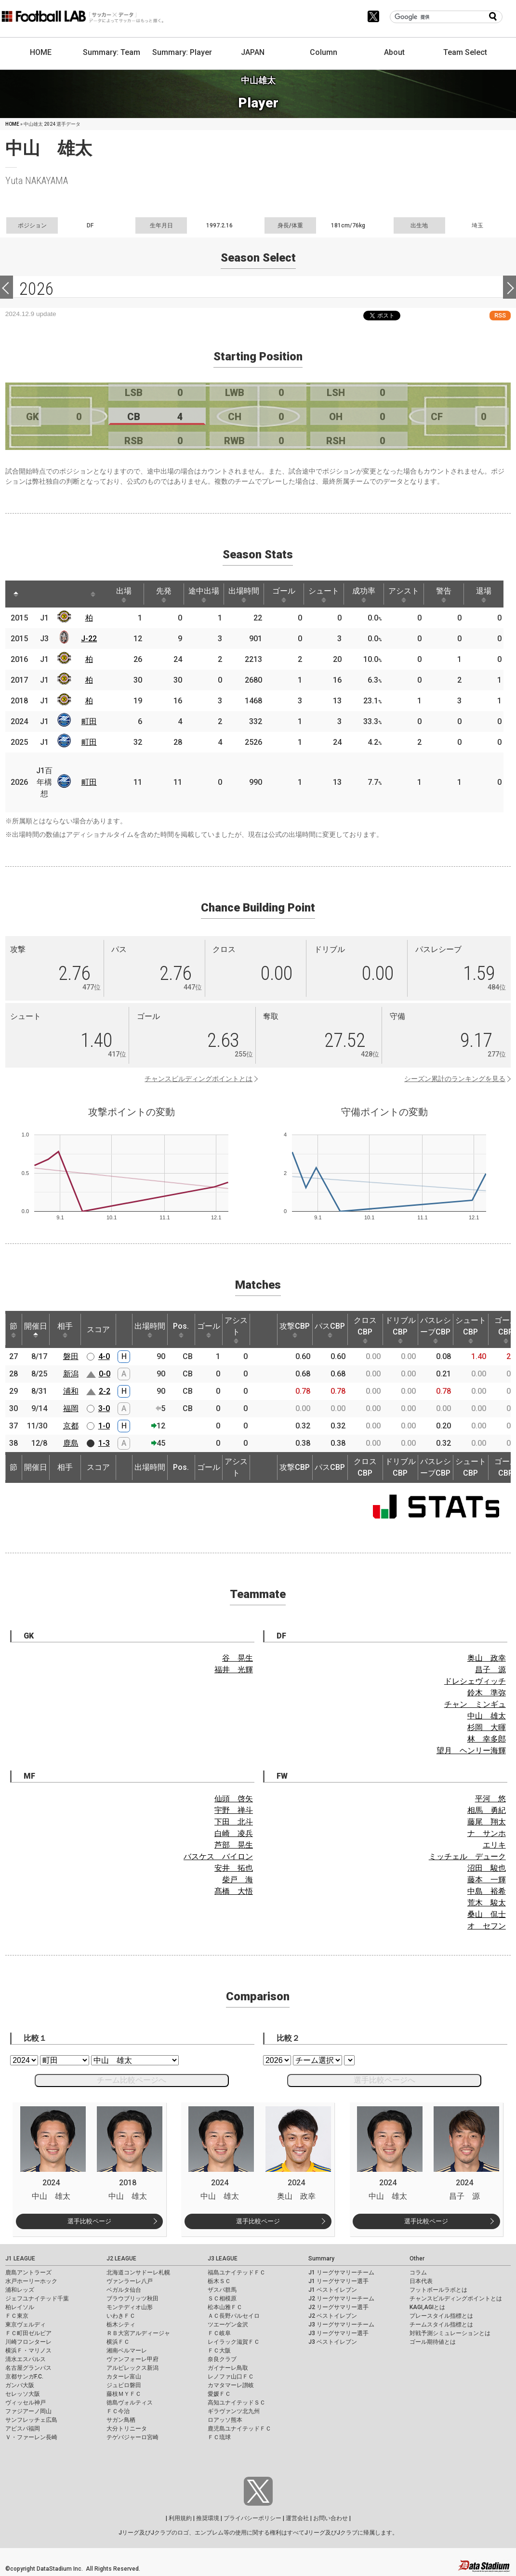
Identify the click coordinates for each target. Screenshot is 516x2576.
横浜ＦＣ (118, 2341)
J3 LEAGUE (223, 2258)
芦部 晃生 (233, 1844)
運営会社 (297, 2518)
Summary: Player (182, 52)
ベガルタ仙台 (123, 2289)
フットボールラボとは (438, 2289)
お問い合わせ (330, 2518)
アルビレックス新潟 (132, 2368)
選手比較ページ (89, 2221)
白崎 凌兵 (233, 1833)
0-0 (104, 1373)
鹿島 (71, 1443)
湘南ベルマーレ (126, 2350)
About (394, 52)
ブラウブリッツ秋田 (132, 2298)
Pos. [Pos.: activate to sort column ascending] (181, 1329)
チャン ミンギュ (475, 1704)
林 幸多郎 (486, 1739)
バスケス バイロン (218, 1856)
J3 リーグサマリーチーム (341, 2324)
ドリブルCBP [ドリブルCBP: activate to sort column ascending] (400, 1330)
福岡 (71, 1408)
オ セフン (486, 1925)
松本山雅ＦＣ (225, 2307)
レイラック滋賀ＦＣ (234, 2341)
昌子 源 (490, 1669)
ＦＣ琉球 (219, 2437)
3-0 (104, 1408)
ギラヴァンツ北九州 (234, 2411)
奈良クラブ (222, 2359)
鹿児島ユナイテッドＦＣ (239, 2428)
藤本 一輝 (486, 1879)
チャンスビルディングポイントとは (198, 1079)
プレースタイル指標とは (441, 2315)
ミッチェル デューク (467, 1856)
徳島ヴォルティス (129, 2402)
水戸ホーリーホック (31, 2281)
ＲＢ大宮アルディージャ (138, 2333)
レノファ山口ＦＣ (231, 2376)
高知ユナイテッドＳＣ (236, 2402)
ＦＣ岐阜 (219, 2333)
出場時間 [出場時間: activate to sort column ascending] (243, 594)
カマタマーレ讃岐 (231, 2385)
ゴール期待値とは (433, 2341)
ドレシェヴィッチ (475, 1681)
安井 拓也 (233, 1868)
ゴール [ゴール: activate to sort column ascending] (283, 594)
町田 (89, 721)
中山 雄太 (486, 1715)
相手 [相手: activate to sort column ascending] (65, 1329)
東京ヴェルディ (25, 2324)
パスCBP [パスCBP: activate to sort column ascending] (330, 1329)
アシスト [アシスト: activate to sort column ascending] (403, 594)
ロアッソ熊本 (225, 2420)
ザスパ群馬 (222, 2289)
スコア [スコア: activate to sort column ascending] (98, 1329)
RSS (500, 315)
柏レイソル (19, 2307)
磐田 (71, 1356)
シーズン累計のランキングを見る (454, 1079)
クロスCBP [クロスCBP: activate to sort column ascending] (365, 1330)
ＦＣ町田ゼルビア (28, 2333)
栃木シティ (120, 2324)
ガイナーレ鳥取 (228, 2368)
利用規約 (180, 2518)
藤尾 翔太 (486, 1821)
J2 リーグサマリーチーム (341, 2298)
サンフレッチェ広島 (31, 2420)
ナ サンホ (486, 1833)
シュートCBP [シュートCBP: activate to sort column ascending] (470, 1330)
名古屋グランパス (28, 2368)
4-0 (104, 1356)
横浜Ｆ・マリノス (28, 2350)
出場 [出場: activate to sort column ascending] (124, 594)
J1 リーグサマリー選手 (338, 2281)
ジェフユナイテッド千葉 (37, 2298)
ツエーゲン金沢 (228, 2324)
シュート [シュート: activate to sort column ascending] (323, 594)
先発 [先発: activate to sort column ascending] (164, 594)
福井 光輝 (233, 1669)
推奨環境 (207, 2518)
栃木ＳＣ (219, 2281)
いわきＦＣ (120, 2315)
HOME (41, 52)
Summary (321, 2258)
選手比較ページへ (384, 2080)
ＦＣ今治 (118, 2411)
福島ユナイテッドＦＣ (236, 2272)
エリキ (494, 1844)
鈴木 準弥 (486, 1692)
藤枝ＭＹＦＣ (123, 2394)
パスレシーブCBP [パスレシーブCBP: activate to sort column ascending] (435, 1330)
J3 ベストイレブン (332, 2341)
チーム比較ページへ (131, 2080)
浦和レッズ (19, 2289)
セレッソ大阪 (22, 2394)
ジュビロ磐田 (123, 2385)
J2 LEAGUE (121, 2258)
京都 (71, 1425)
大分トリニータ (126, 2428)
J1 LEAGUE (20, 2258)
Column (323, 52)
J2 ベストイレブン (332, 2315)
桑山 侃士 (486, 1914)
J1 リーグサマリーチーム (341, 2272)
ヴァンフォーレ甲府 (132, 2359)
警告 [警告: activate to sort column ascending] (443, 594)
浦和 (71, 1391)
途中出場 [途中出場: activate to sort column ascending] (203, 594)
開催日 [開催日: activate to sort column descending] (35, 1329)
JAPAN (253, 52)
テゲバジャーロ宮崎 (132, 2437)
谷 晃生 (237, 1658)
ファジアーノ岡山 (28, 2411)
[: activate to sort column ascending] (34, 594)
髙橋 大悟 (233, 1891)
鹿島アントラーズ (28, 2272)
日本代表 (421, 2281)
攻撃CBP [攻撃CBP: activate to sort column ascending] (294, 1329)
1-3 (104, 1443)
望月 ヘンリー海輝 (471, 1750)
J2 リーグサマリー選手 (338, 2307)
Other (417, 2258)
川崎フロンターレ (28, 2341)
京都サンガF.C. (24, 2376)
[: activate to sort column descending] (15, 594)
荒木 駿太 (486, 1902)
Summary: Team (111, 52)
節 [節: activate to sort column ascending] (13, 1329)
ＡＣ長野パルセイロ (234, 2315)
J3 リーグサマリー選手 (338, 2333)
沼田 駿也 (486, 1868)
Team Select (465, 52)
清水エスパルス (25, 2359)
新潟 (71, 1373)
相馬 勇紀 (486, 1810)
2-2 (104, 1391)
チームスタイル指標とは (441, 2324)
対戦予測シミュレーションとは (450, 2333)
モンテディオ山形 (129, 2307)
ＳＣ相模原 (222, 2298)
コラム (418, 2272)
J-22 (89, 638)
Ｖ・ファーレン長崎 (31, 2437)
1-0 (104, 1425)
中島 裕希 (486, 1891)
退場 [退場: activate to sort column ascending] (483, 594)
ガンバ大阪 (19, 2385)
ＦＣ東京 (16, 2315)
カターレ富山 (123, 2376)
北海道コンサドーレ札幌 (138, 2272)
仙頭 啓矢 (233, 1798)
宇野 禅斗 (233, 1810)
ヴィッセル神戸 (25, 2402)
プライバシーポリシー (252, 2518)
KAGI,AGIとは (427, 2307)
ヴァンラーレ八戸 (129, 2281)
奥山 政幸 (486, 1658)
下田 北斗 (233, 1821)
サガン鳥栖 (120, 2420)
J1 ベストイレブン (332, 2289)
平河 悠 (490, 1798)
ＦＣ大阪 (219, 2350)
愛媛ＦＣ (219, 2394)
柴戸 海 (237, 1879)
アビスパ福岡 (22, 2428)
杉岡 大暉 (486, 1727)
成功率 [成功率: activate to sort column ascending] (363, 594)
